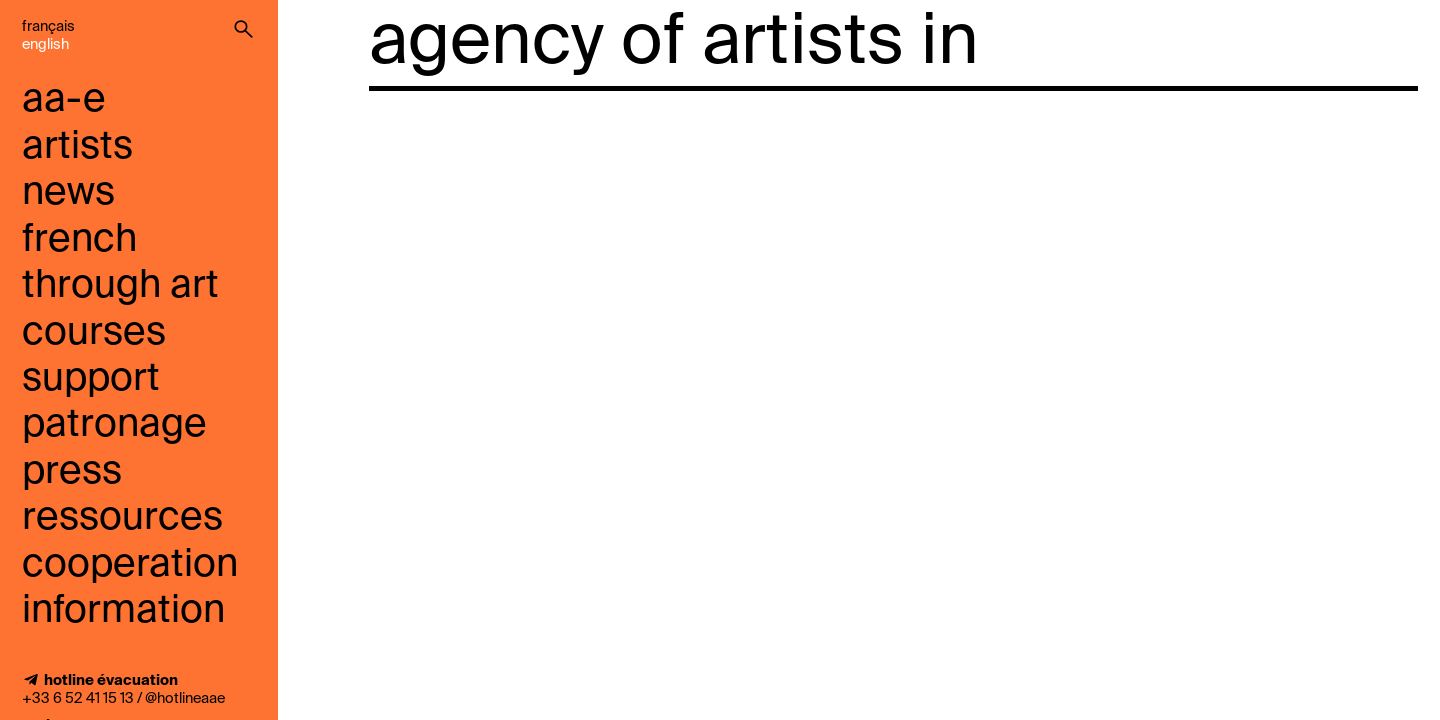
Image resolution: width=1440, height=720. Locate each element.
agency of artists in (674, 44)
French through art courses (120, 287)
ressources (122, 518)
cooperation (130, 565)
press (72, 472)
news (68, 193)
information (123, 611)
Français (48, 27)
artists (77, 147)
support (91, 379)
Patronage (114, 425)
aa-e (64, 100)
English (45, 45)
